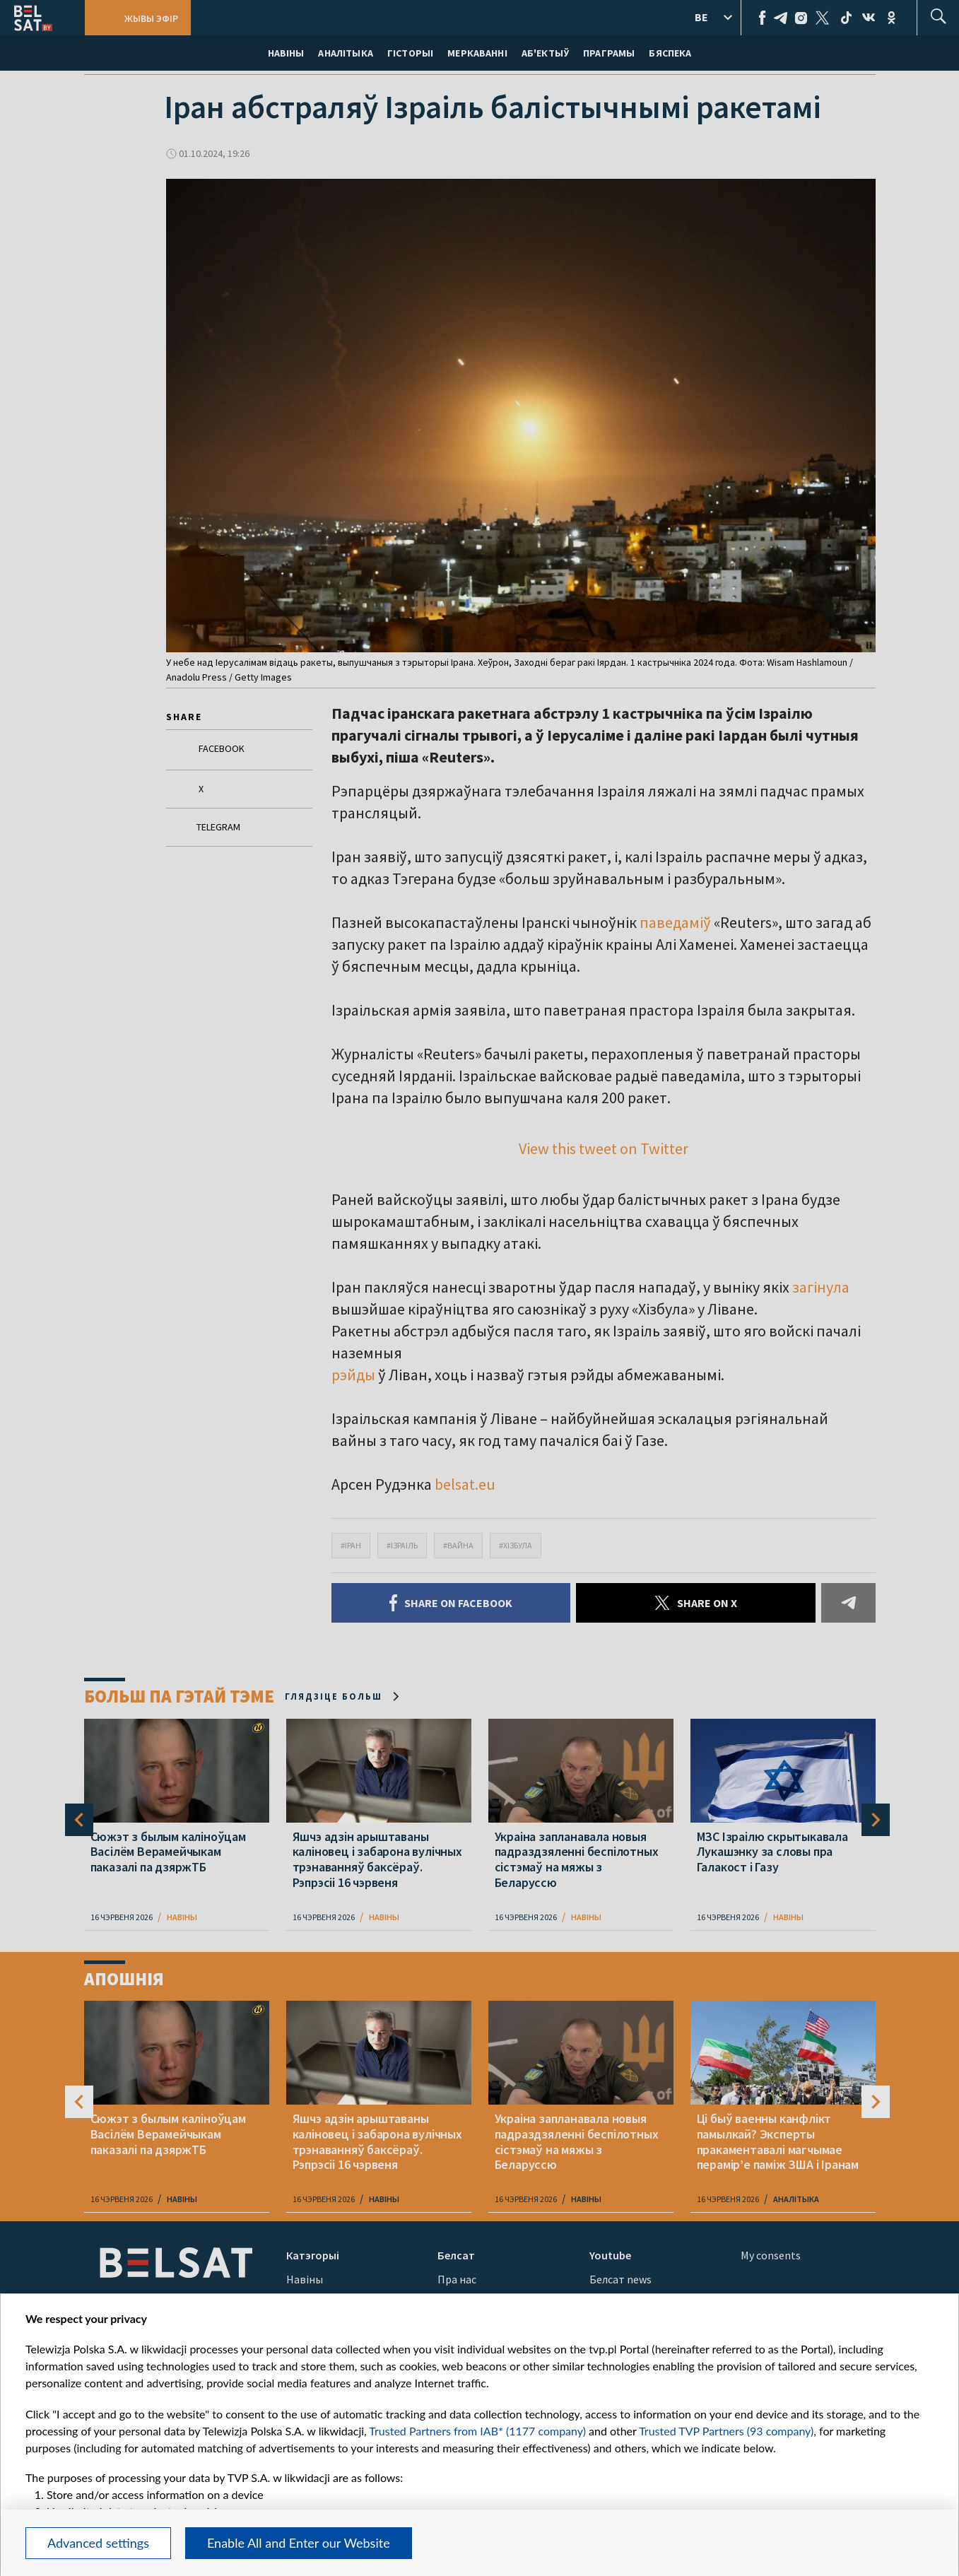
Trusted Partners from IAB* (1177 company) (477, 2430)
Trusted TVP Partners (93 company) (726, 2430)
